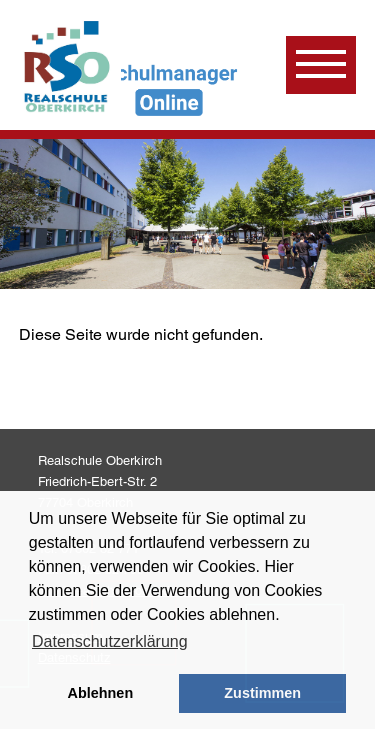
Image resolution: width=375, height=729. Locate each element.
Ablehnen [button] (101, 693)
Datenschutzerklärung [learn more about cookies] (110, 641)
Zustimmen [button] (262, 693)
